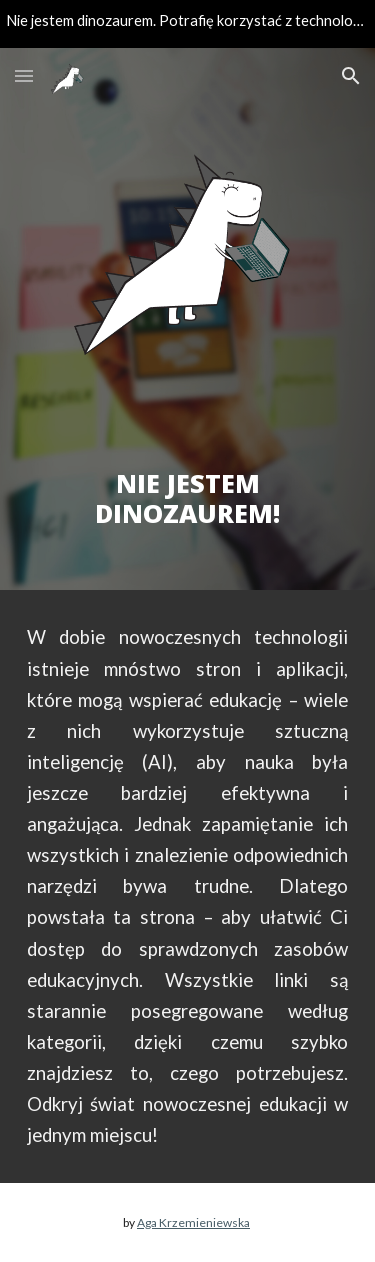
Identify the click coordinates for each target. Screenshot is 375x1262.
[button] (24, 75)
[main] (188, 477)
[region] (187, 24)
